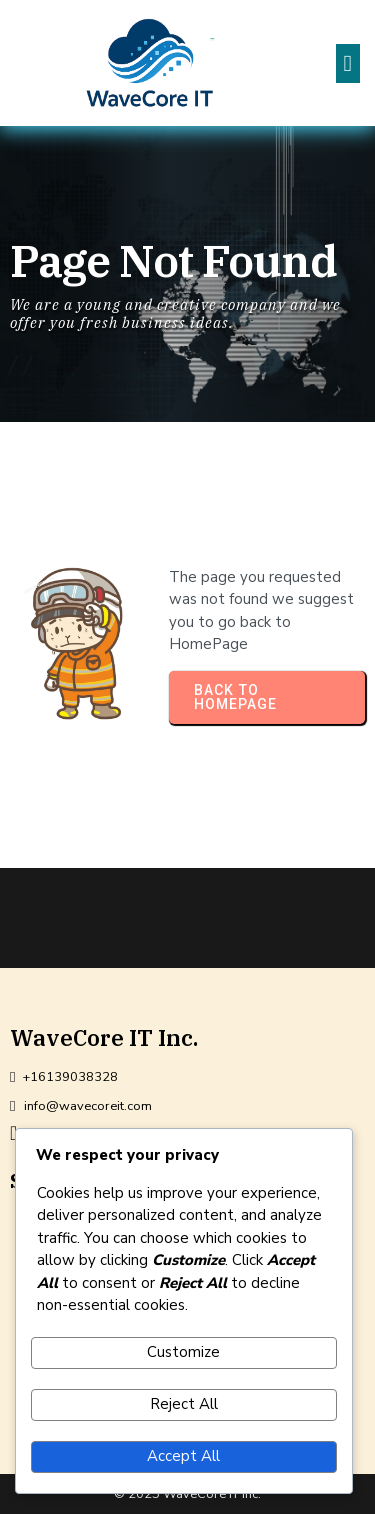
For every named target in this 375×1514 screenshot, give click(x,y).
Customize (183, 1352)
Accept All (183, 1456)
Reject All (184, 1404)
